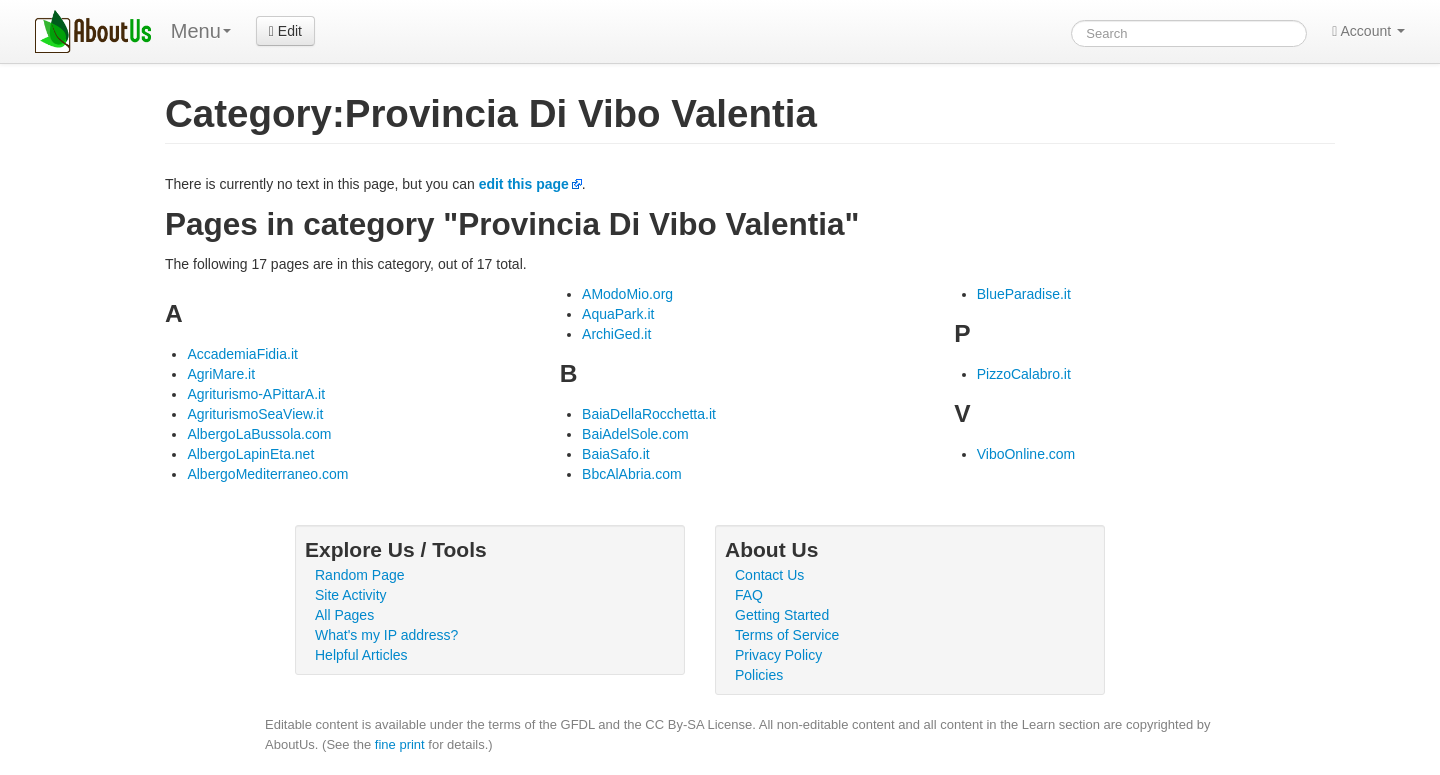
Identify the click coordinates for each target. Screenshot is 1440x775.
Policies (759, 675)
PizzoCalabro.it (1024, 374)
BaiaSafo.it (616, 454)
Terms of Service (787, 635)
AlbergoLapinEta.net (250, 454)
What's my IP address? (386, 635)
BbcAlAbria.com (632, 474)
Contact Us (769, 575)
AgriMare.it (221, 374)
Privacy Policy (778, 655)
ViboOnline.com (1026, 454)
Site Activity (351, 595)
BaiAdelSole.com (635, 434)
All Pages (344, 615)
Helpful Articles (361, 655)
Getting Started (782, 615)
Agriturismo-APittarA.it (256, 394)
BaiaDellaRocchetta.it (649, 414)
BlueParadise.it (1024, 294)
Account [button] (1368, 31)
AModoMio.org (627, 294)
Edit (285, 31)
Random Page (360, 575)
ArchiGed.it (616, 334)
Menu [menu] (201, 31)
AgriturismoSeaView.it (255, 414)
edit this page (524, 184)
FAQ (749, 595)
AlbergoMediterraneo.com (267, 474)
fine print (400, 744)
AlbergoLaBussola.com (259, 434)
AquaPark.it (618, 314)
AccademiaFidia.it (242, 354)
